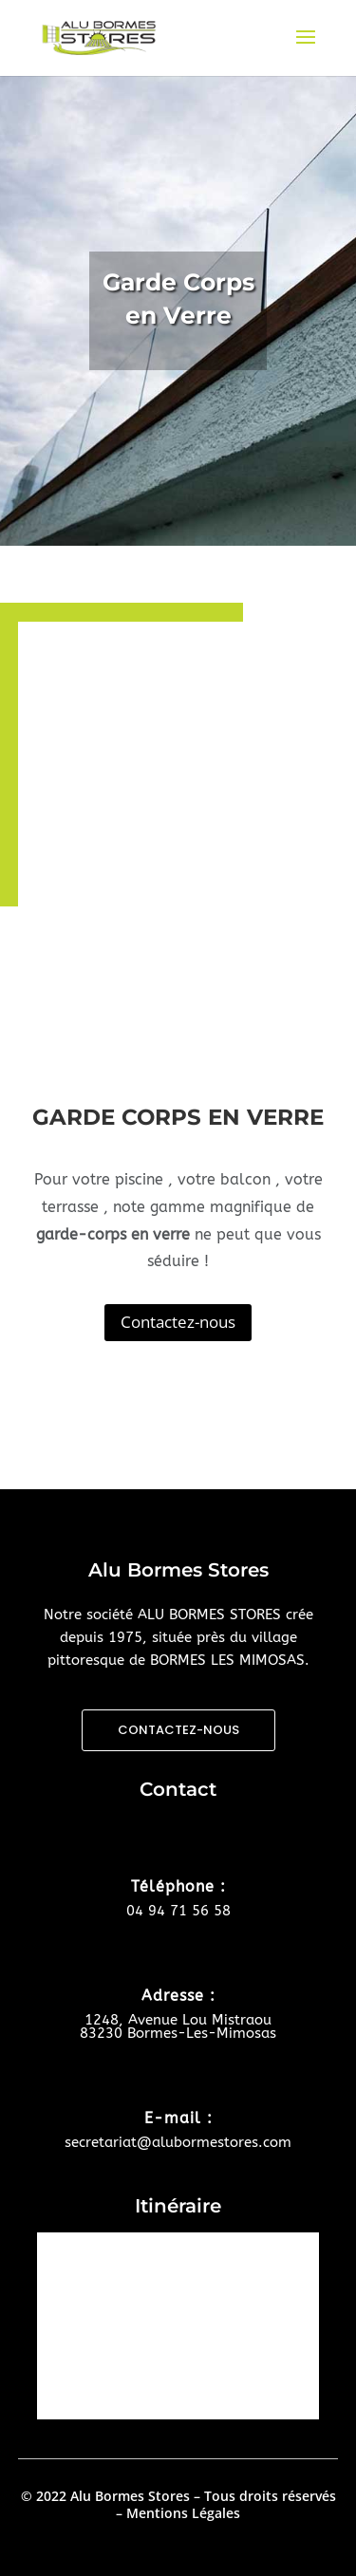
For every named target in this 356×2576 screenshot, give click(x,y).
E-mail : (178, 2118)
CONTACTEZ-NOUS (178, 1730)
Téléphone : (178, 1886)
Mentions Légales (183, 2513)
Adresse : (178, 1996)
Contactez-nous (178, 1322)
